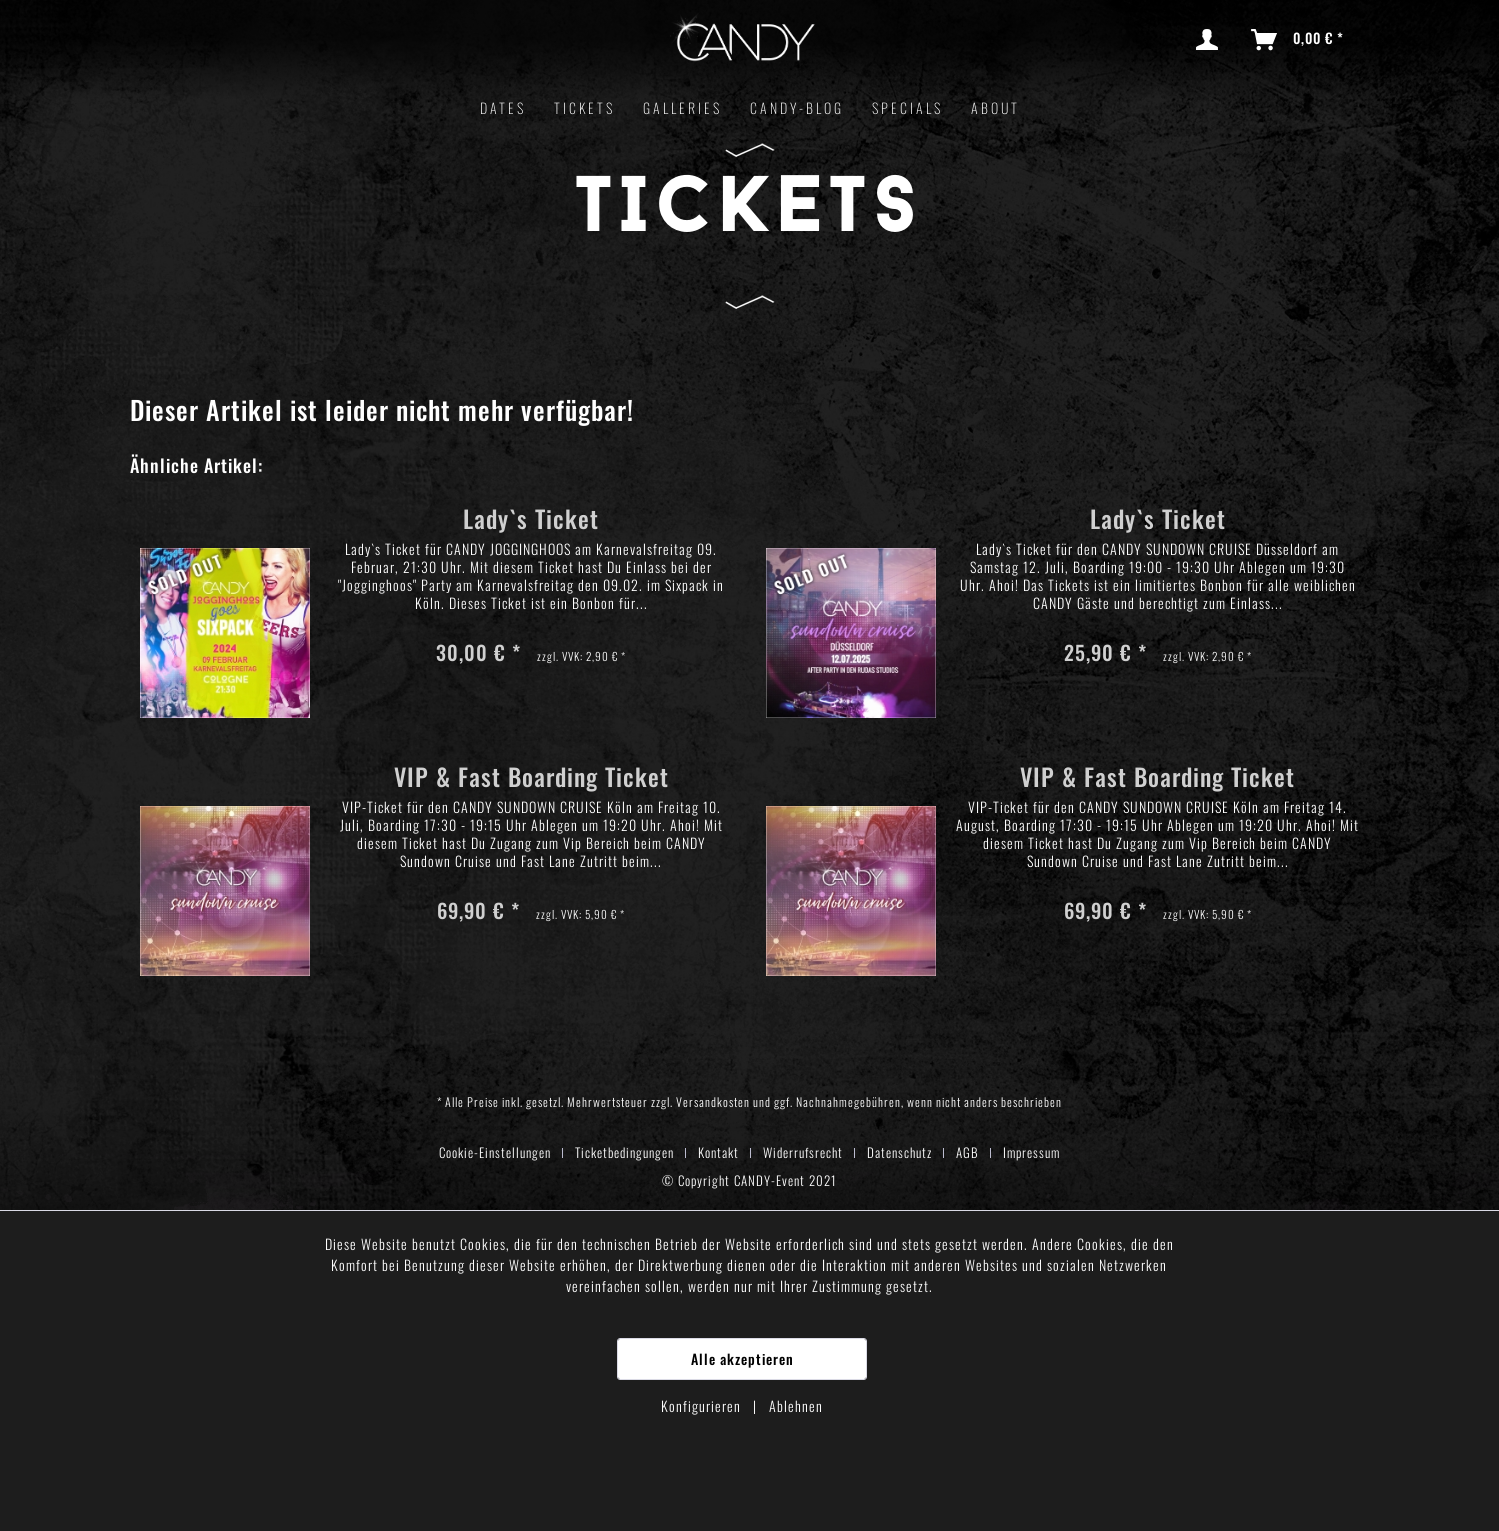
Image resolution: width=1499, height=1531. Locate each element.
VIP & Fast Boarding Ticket (531, 779)
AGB (967, 1152)
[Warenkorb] (1298, 40)
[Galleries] (682, 107)
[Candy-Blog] (797, 107)
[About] (995, 107)
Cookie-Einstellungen (495, 1152)
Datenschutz (899, 1152)
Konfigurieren (703, 1405)
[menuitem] (1211, 40)
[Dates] (503, 107)
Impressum (1031, 1152)
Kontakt (718, 1152)
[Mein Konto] (1211, 40)
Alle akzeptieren (742, 1358)
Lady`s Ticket (531, 521)
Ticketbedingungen (624, 1152)
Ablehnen (796, 1405)
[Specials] (907, 107)
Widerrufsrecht (803, 1152)
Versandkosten (713, 1101)
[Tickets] (584, 107)
